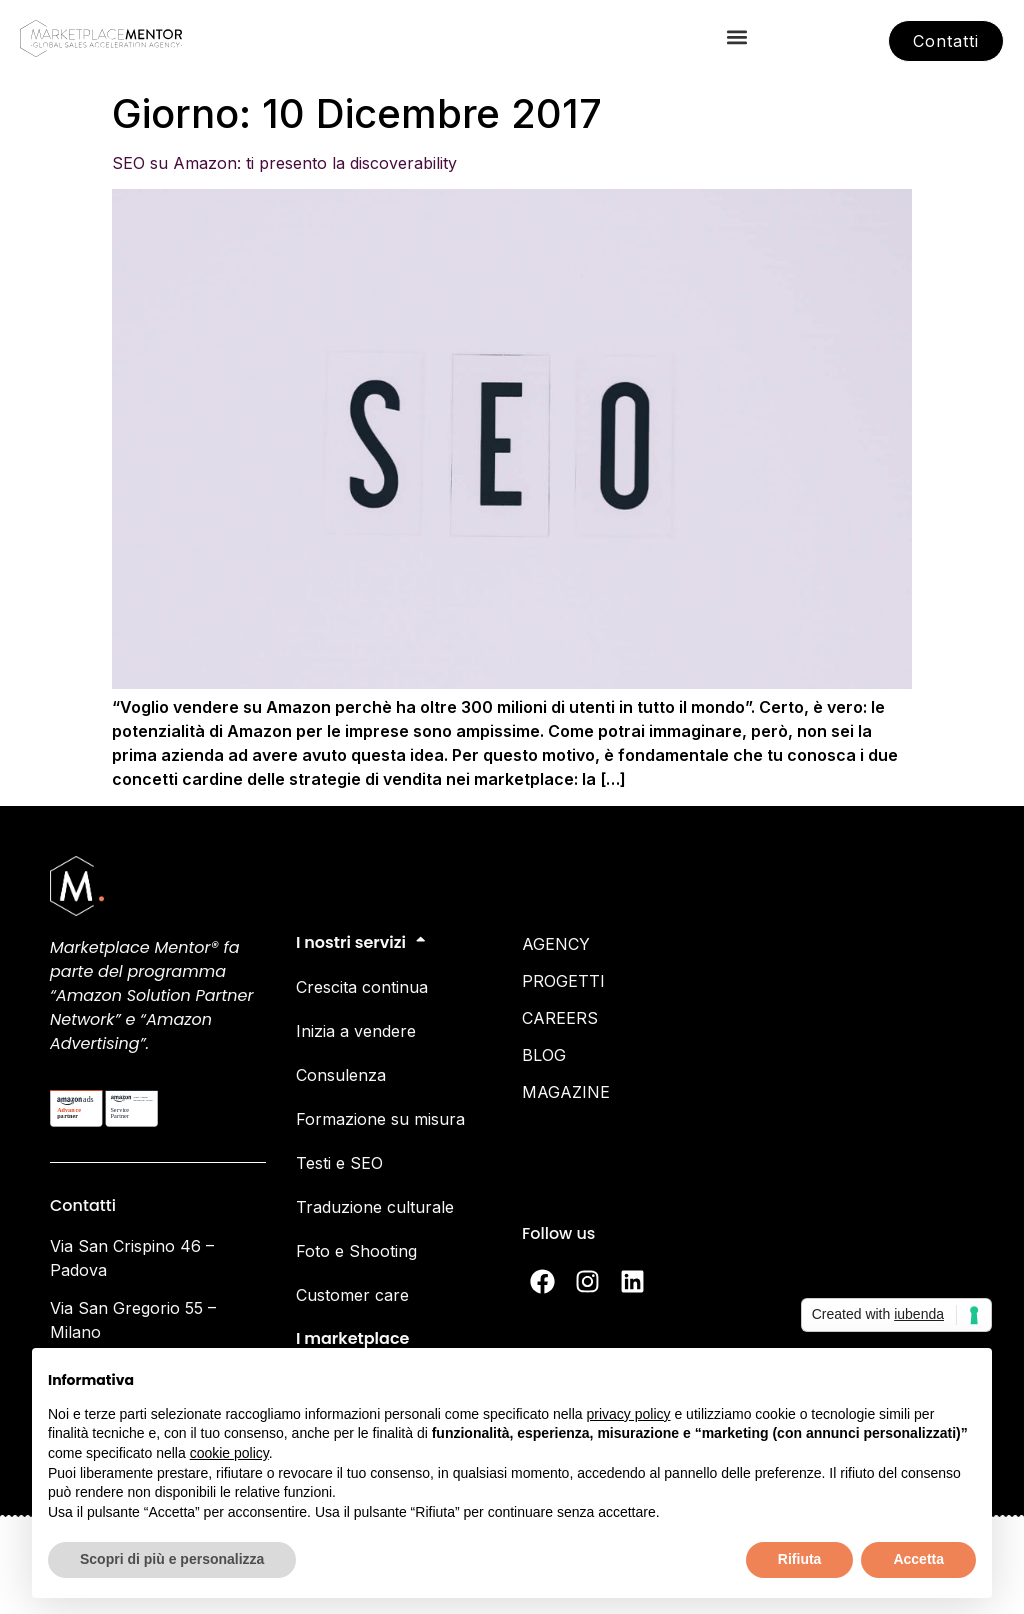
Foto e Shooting (356, 1251)
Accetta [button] (918, 1559)
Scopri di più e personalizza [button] (172, 1559)
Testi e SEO (339, 1163)
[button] (736, 36)
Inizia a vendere (356, 1031)
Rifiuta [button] (800, 1559)
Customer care (352, 1295)
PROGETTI (563, 981)
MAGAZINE (566, 1092)
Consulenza (341, 1075)
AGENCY (556, 944)
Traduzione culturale (375, 1207)
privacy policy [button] (629, 1414)
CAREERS (560, 1018)
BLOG (544, 1055)
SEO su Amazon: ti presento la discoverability (284, 163)
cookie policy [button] (229, 1453)
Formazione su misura (380, 1119)
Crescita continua (362, 987)
